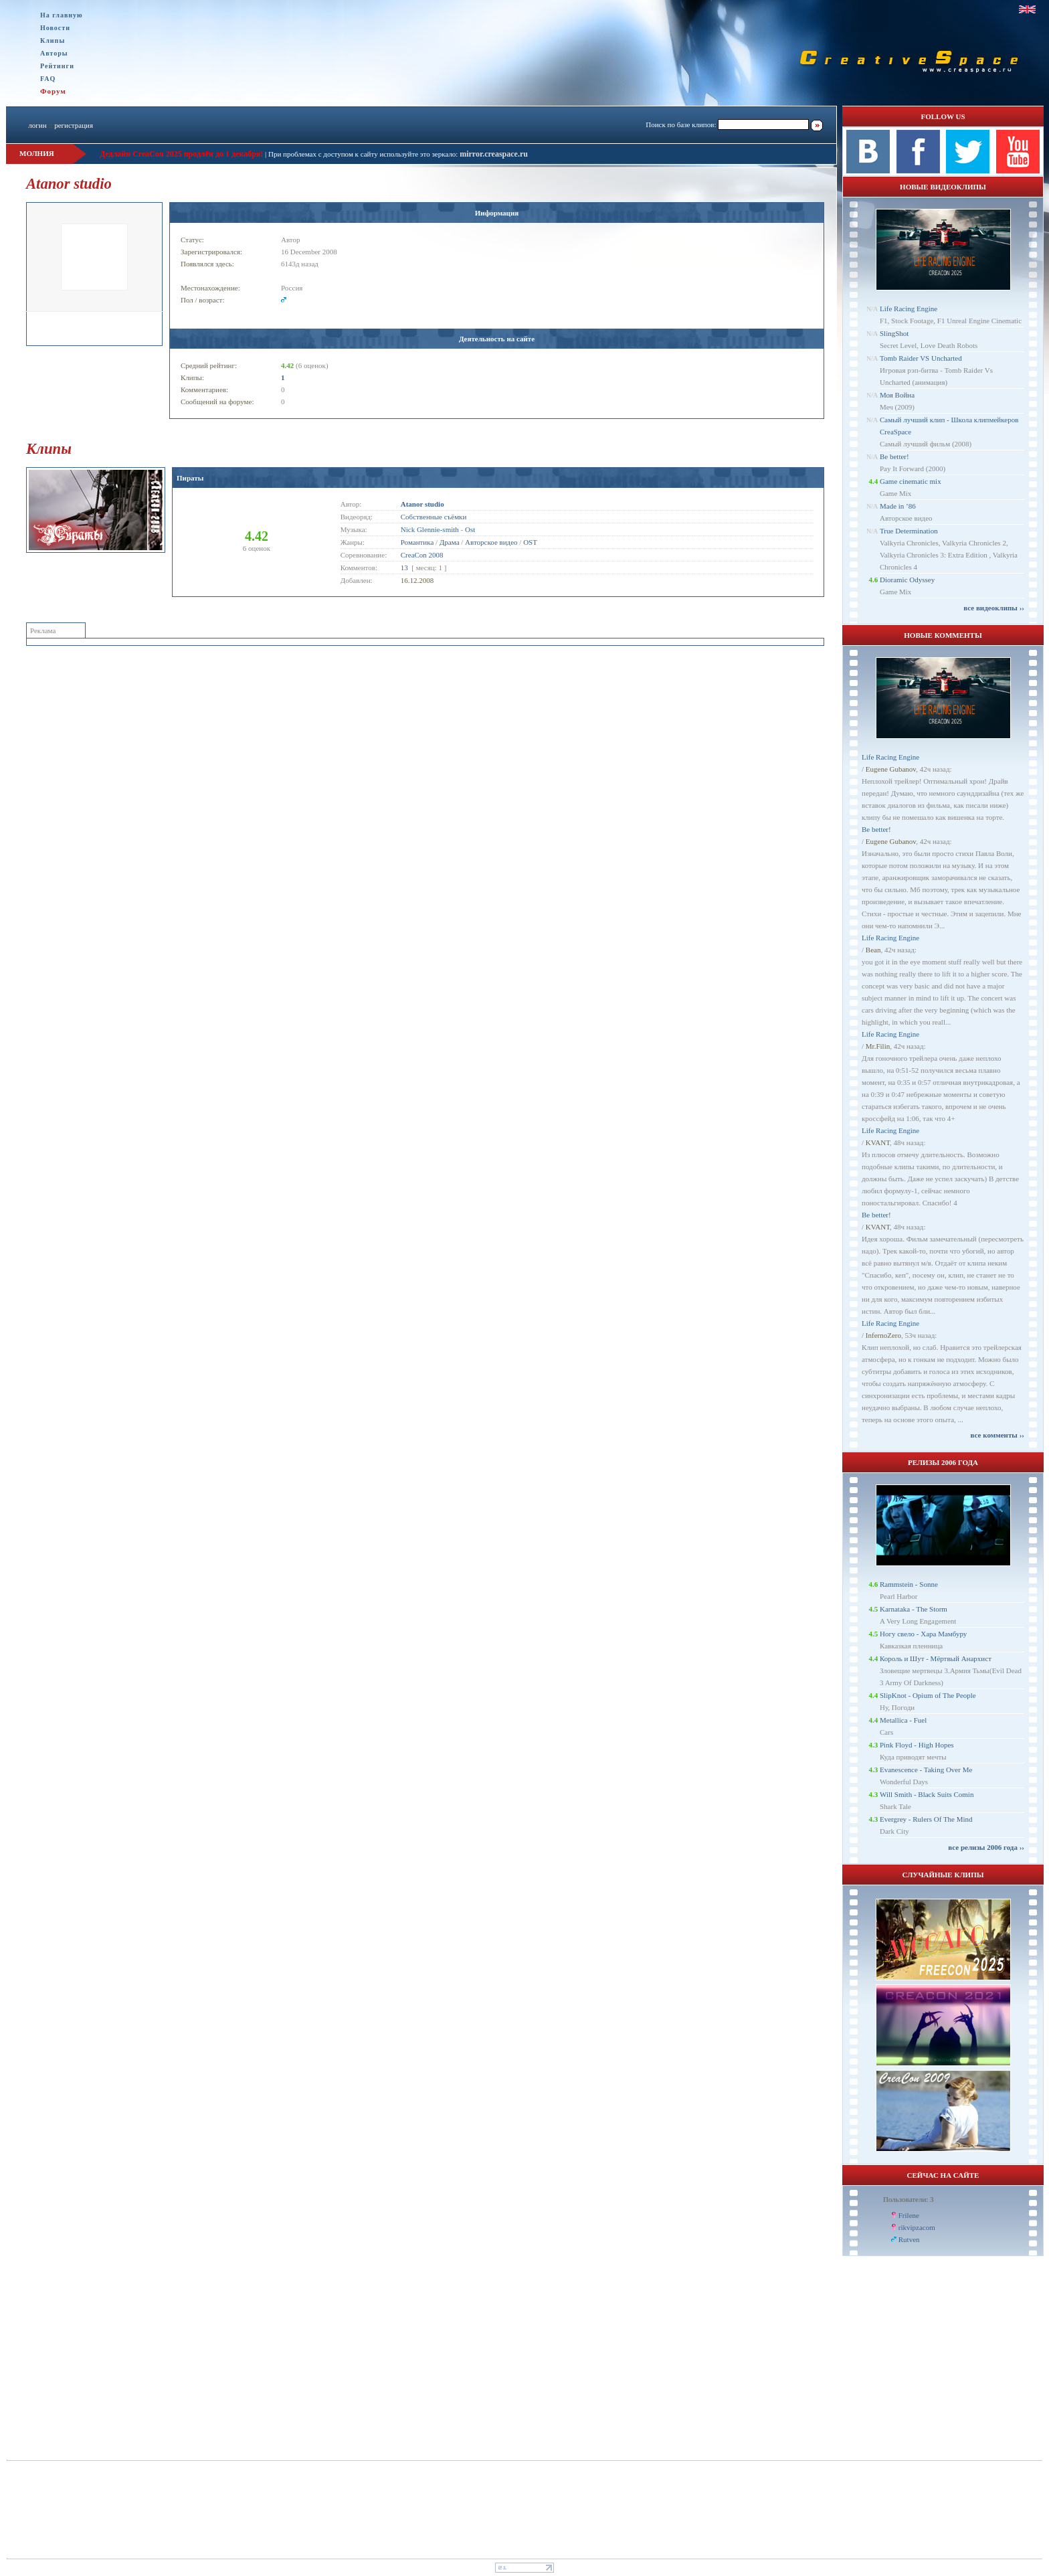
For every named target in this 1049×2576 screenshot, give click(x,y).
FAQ (48, 78)
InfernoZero (883, 1335)
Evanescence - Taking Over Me (926, 1770)
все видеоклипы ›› (993, 608)
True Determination (909, 531)
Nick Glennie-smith (430, 529)
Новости (55, 27)
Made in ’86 (898, 506)
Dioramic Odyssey (907, 580)
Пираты (190, 478)
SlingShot (894, 333)
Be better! (894, 456)
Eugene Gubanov (891, 769)
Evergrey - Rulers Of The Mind (926, 1819)
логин (37, 125)
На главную (61, 15)
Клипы (52, 40)
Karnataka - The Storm (913, 1609)
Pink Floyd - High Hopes (917, 1745)
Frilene (908, 2215)
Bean (873, 950)
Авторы (54, 53)
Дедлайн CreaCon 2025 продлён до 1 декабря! (181, 154)
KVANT (878, 1142)
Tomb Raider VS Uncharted (921, 358)
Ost (470, 529)
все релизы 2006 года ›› (986, 1847)
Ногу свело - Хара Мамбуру (923, 1634)
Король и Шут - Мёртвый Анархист (935, 1658)
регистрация (73, 125)
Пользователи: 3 (908, 2199)
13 (404, 568)
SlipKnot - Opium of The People (928, 1695)
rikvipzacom (916, 2227)
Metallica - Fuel (903, 1720)
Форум (53, 91)
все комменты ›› (997, 1435)
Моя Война (897, 395)
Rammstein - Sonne (909, 1584)
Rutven (909, 2239)
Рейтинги (57, 66)
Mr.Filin (878, 1046)
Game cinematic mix (910, 481)
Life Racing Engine (908, 309)
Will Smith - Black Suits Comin (926, 1794)
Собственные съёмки (434, 517)
